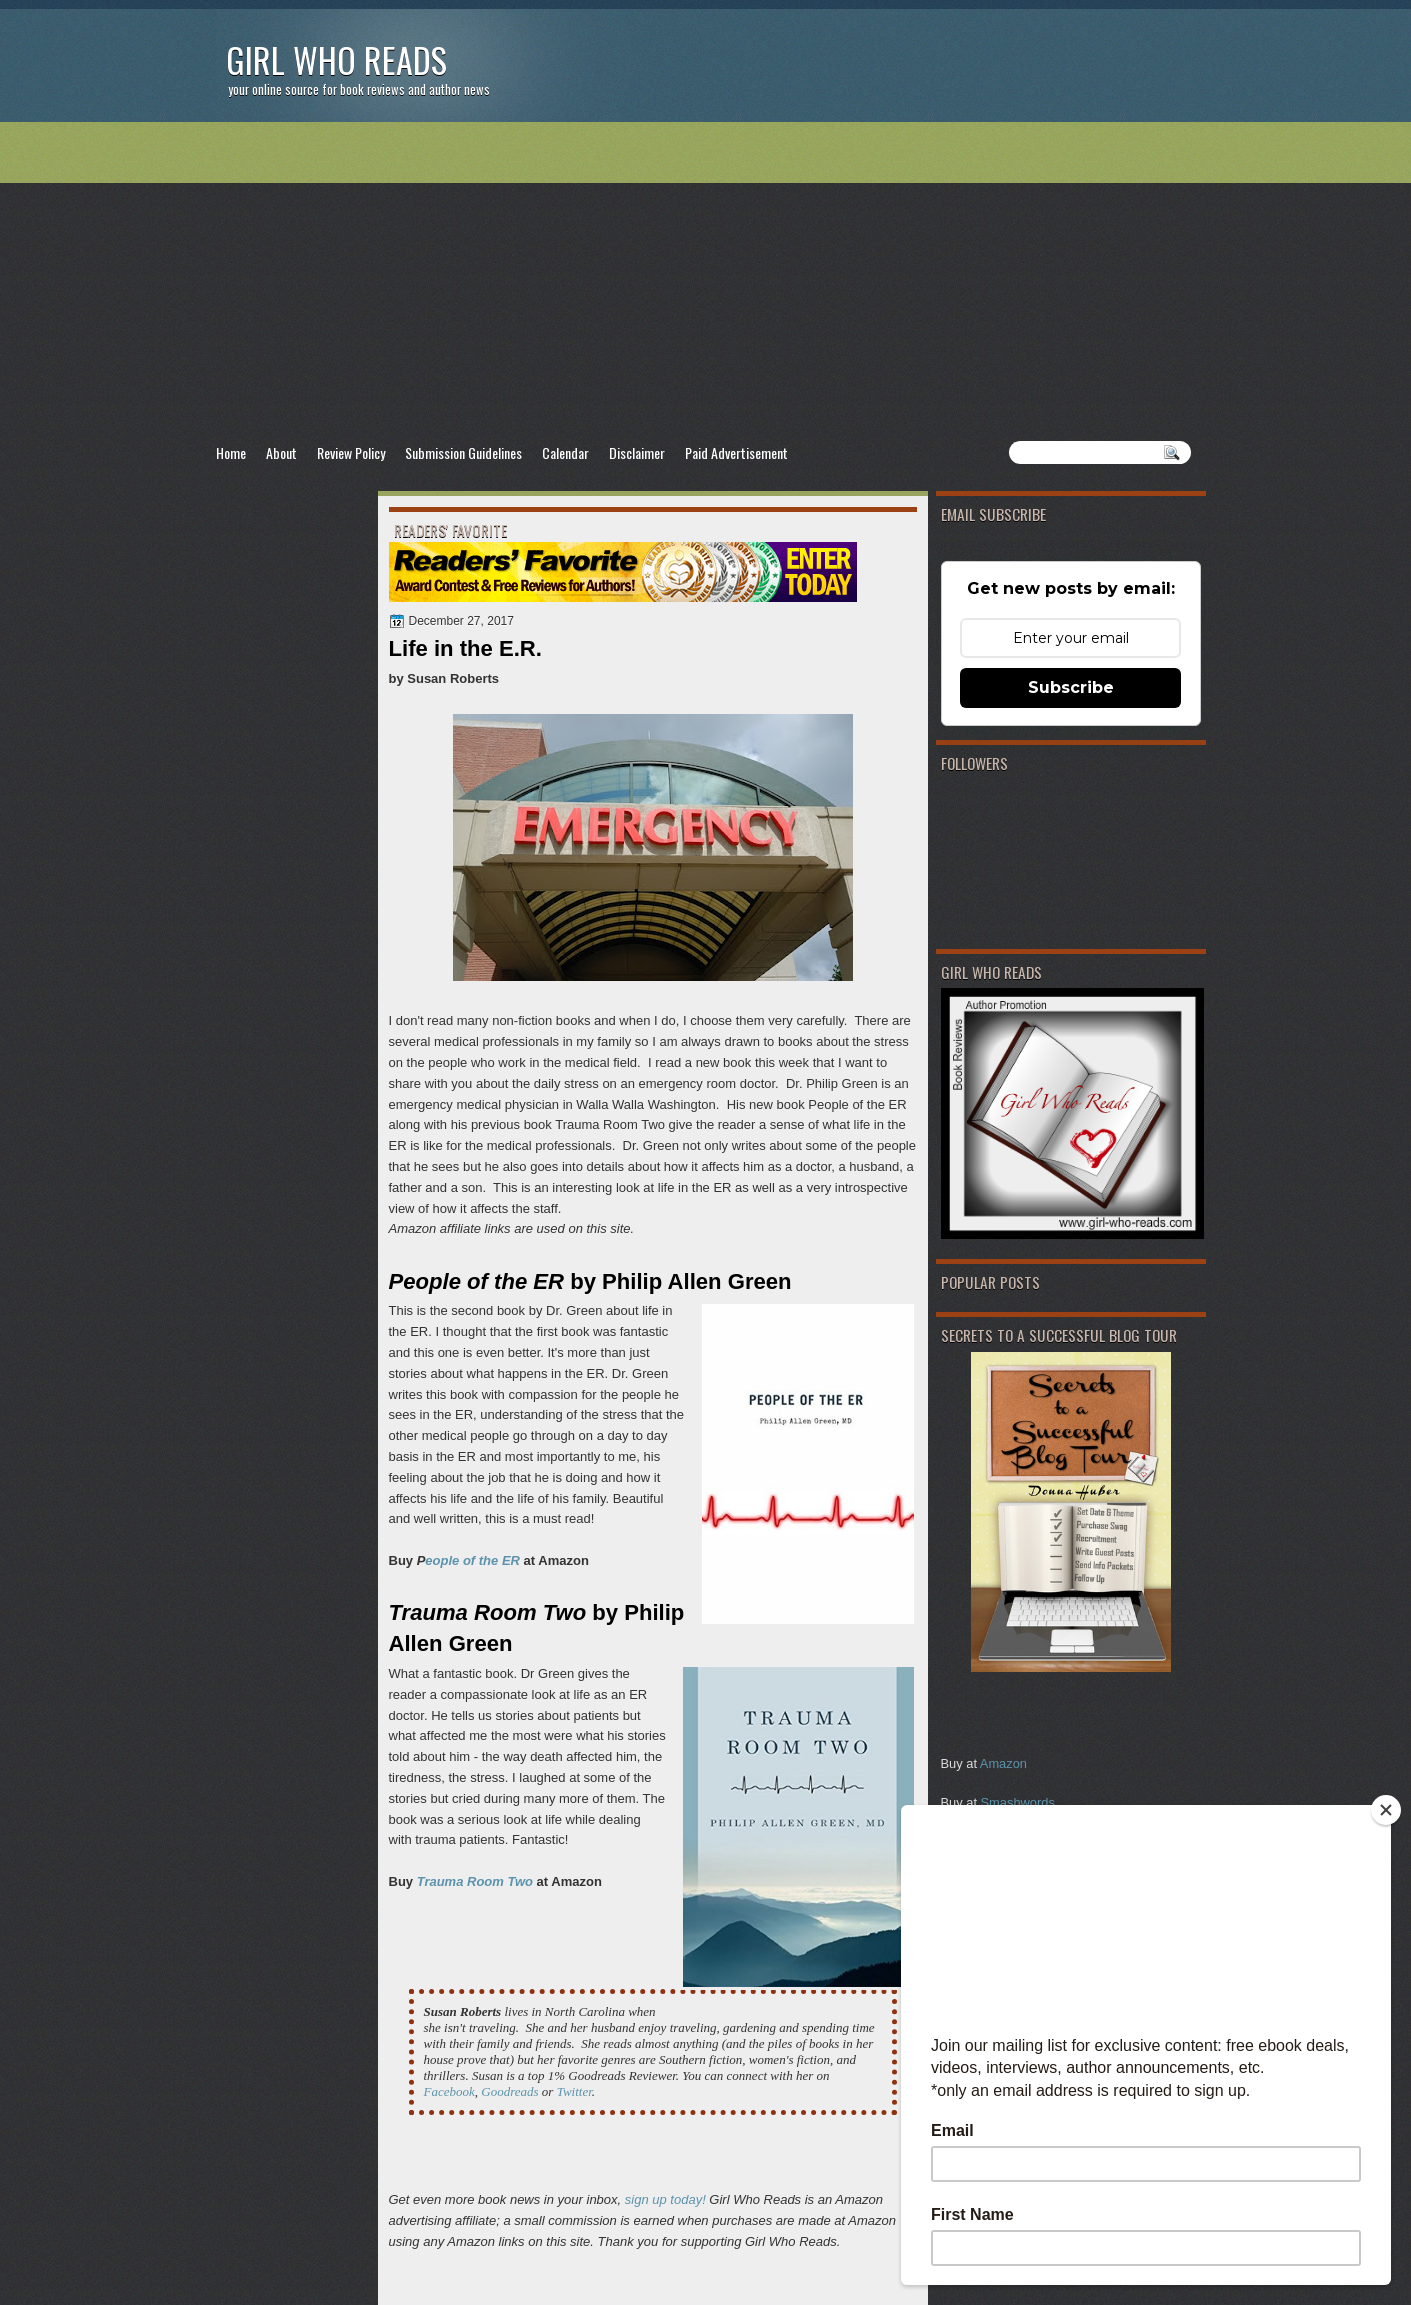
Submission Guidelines (463, 452)
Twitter (574, 2091)
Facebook (449, 2091)
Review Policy (351, 452)
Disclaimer (637, 452)
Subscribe (1071, 687)
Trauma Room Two (475, 1881)
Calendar (565, 452)
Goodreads (509, 2091)
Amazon (1003, 1763)
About (281, 452)
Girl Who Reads (336, 59)
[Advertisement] (706, 281)
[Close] (1386, 1810)
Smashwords (1018, 1802)
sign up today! (665, 2199)
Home (231, 452)
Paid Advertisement (736, 452)
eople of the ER (472, 1560)
